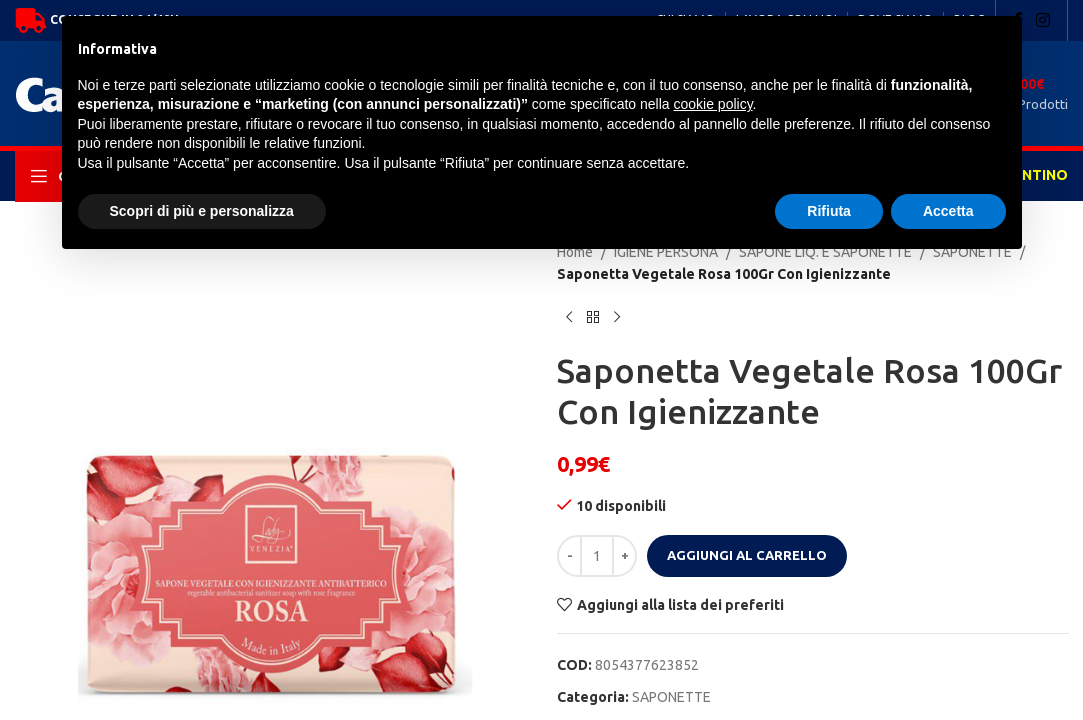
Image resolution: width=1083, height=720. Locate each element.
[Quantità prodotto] (597, 556)
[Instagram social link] (1043, 20)
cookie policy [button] (712, 104)
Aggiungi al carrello (747, 555)
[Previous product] (569, 318)
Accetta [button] (948, 211)
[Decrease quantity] (569, 556)
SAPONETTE (671, 697)
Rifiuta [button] (829, 211)
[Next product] (617, 318)
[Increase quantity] (624, 556)
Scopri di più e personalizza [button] (202, 211)
